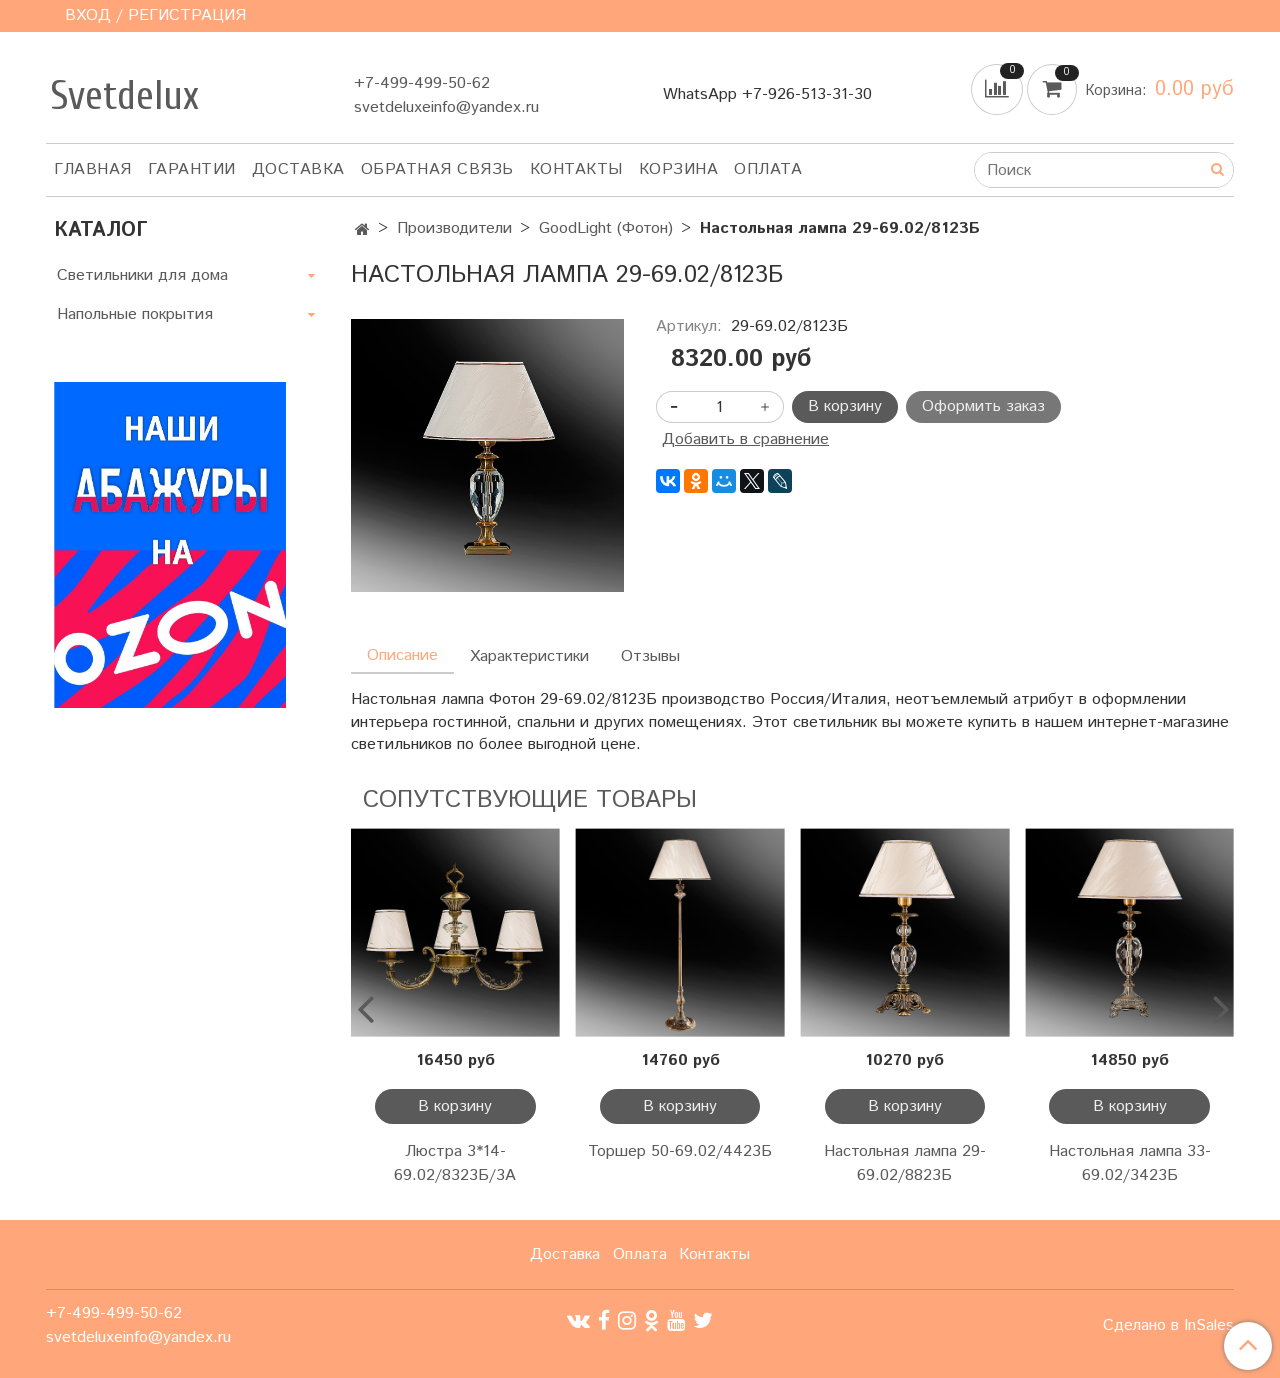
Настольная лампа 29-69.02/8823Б (905, 1163)
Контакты (576, 169)
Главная (93, 169)
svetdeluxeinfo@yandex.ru (446, 107)
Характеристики (529, 656)
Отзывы (650, 656)
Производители (454, 228)
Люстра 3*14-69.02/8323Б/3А (455, 1163)
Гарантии (192, 169)
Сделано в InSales (1168, 1326)
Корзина (679, 169)
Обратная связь (437, 169)
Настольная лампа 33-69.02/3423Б (1130, 1163)
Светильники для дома (142, 275)
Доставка (298, 169)
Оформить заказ (983, 406)
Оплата (768, 169)
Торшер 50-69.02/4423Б (680, 1151)
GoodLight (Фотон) (606, 228)
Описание (402, 655)
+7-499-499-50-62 (422, 83)
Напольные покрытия (135, 314)
